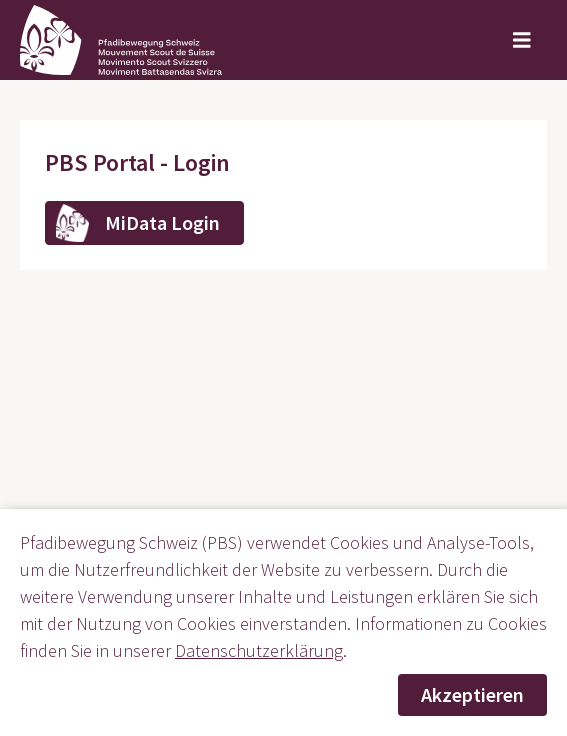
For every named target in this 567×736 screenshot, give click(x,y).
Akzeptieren (472, 694)
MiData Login (162, 222)
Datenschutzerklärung (259, 650)
